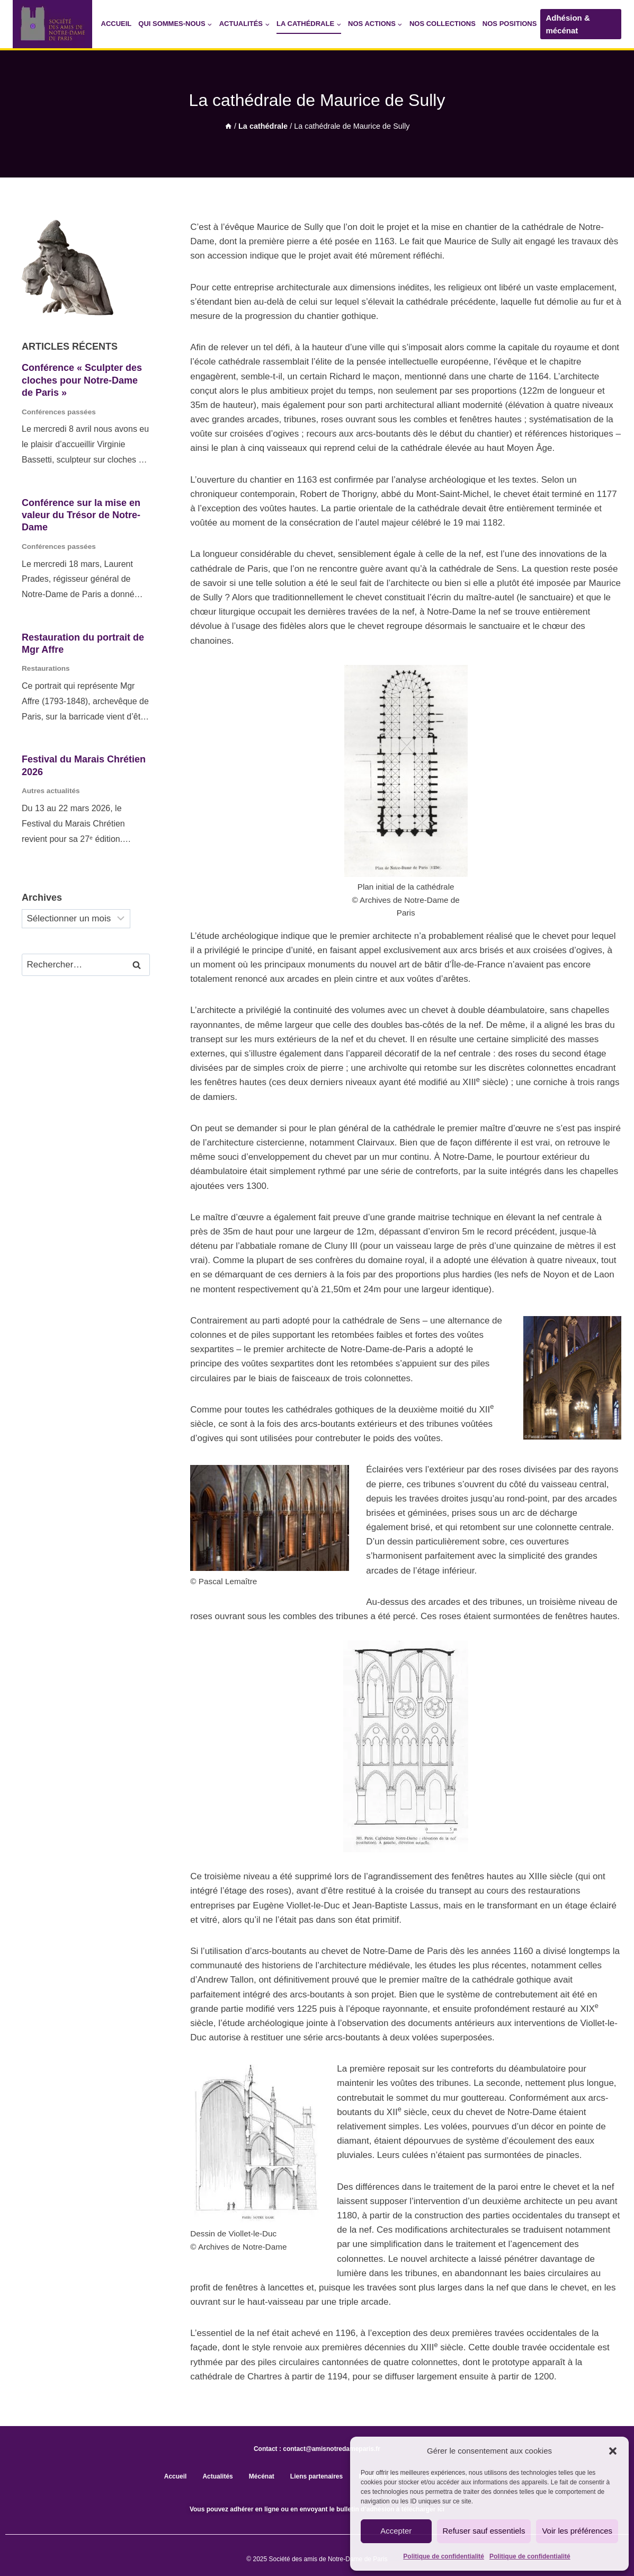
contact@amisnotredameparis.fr (331, 2449)
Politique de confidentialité (443, 2556)
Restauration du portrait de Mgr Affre (83, 643)
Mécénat (261, 2476)
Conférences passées (59, 412)
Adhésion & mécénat (568, 24)
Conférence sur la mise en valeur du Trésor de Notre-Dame (81, 515)
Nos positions (510, 24)
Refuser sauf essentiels (484, 2530)
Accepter (396, 2530)
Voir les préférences (577, 2530)
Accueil (116, 24)
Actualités (217, 2476)
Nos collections (442, 24)
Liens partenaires (316, 2476)
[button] (613, 2451)
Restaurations (46, 668)
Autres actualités (51, 791)
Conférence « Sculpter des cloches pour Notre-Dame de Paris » (82, 380)
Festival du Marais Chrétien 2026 (84, 765)
